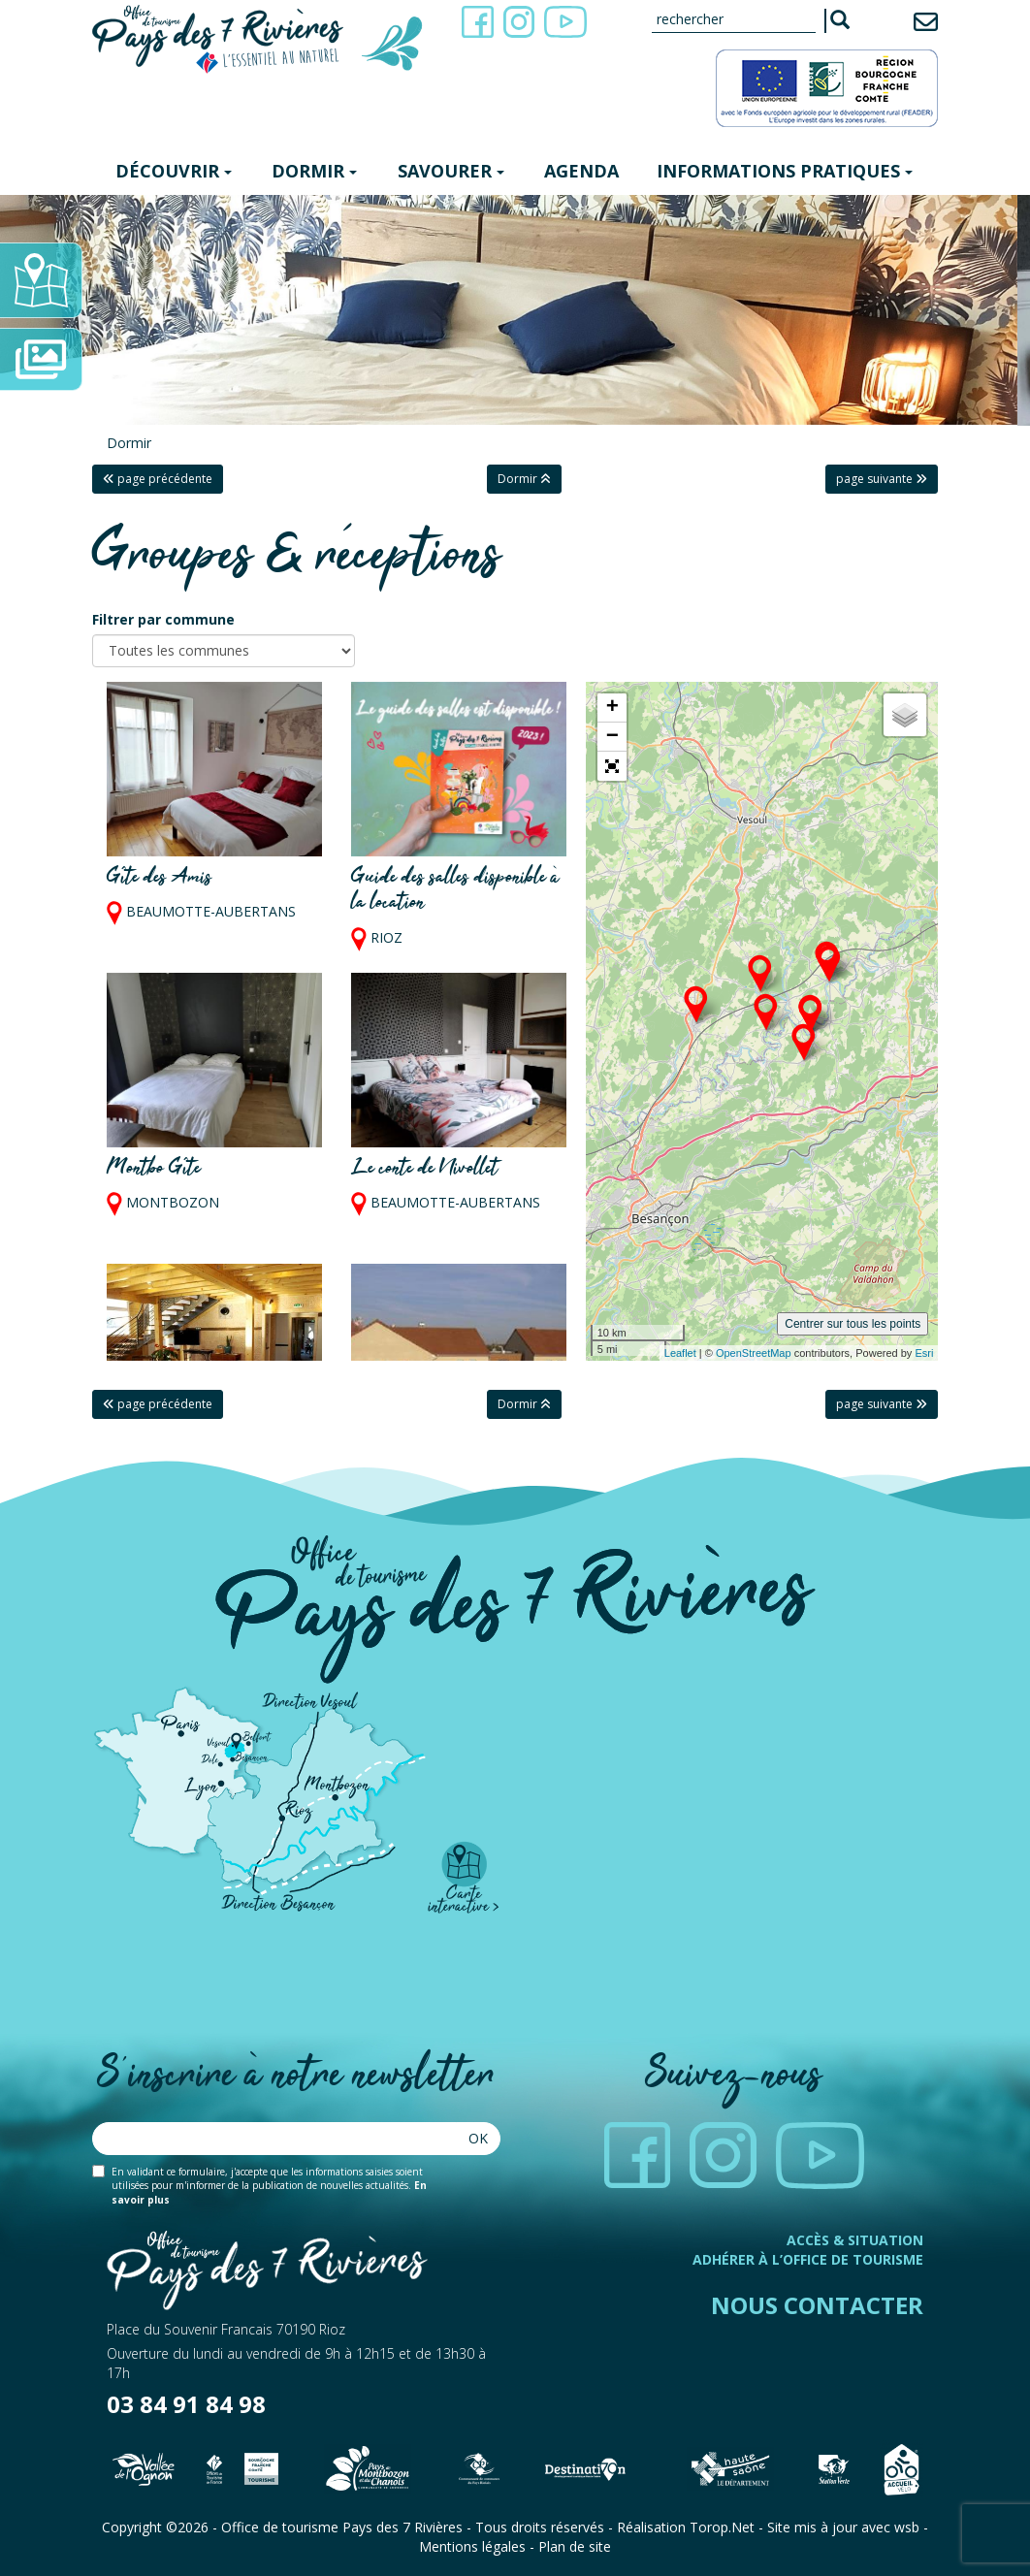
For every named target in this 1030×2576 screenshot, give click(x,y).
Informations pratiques (785, 170)
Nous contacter (817, 2305)
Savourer (451, 170)
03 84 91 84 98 (186, 2404)
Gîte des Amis (159, 878)
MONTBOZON (172, 1203)
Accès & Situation (855, 2240)
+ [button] (612, 708)
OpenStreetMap (753, 1353)
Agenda (581, 170)
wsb (906, 2527)
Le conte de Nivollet (425, 1169)
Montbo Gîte (154, 1169)
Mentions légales (472, 2546)
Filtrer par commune (163, 619)
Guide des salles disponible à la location (455, 890)
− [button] (612, 737)
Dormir (314, 170)
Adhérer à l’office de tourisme (807, 2259)
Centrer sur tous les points (852, 1324)
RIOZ (386, 937)
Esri (924, 1353)
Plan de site (574, 2546)
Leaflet (680, 1353)
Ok (478, 2138)
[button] (612, 766)
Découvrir (173, 170)
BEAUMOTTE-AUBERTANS (211, 912)
